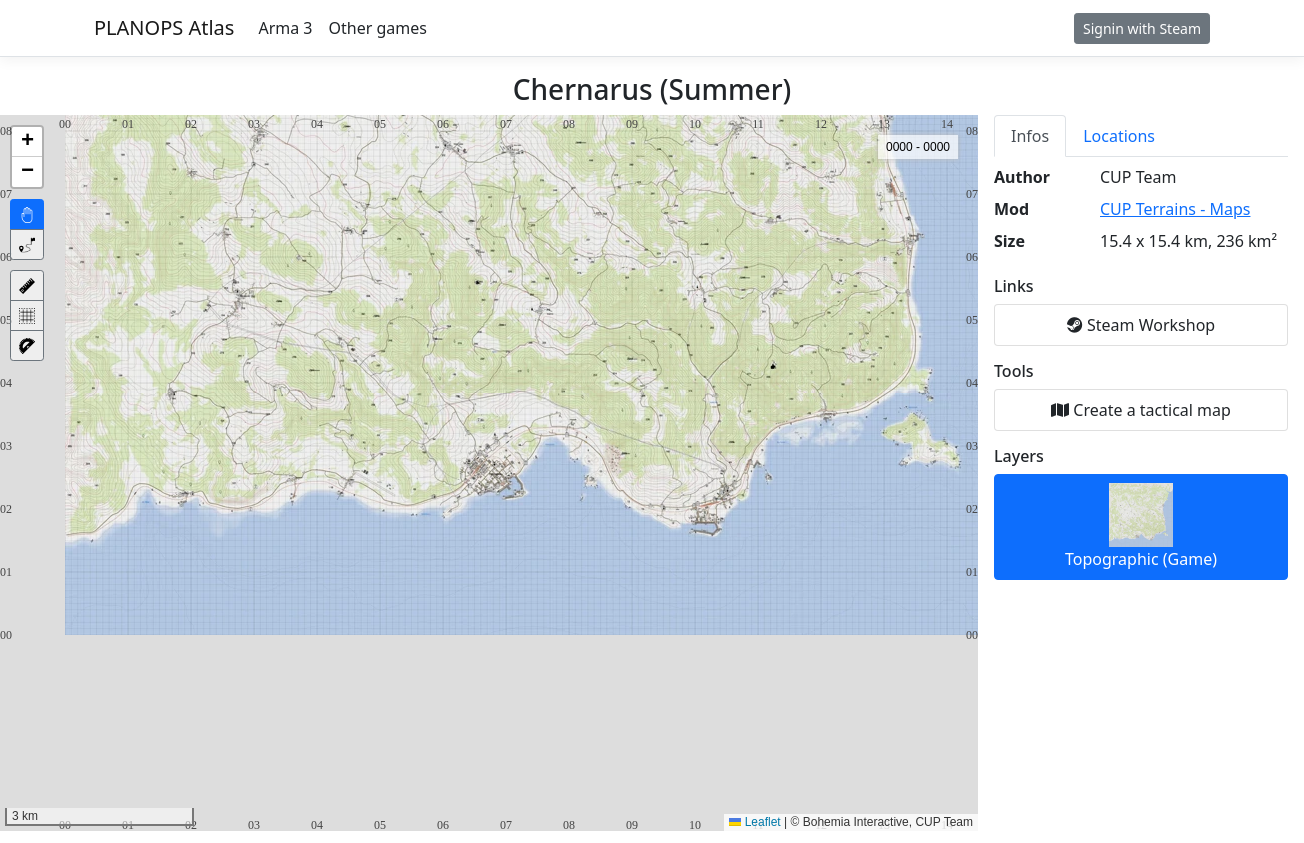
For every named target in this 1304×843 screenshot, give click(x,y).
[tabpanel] (1141, 373)
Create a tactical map (1141, 410)
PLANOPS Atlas (164, 27)
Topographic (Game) (1141, 526)
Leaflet (754, 822)
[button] (27, 142)
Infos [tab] (1030, 136)
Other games (378, 28)
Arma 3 (285, 28)
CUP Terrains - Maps (1175, 209)
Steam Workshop (1141, 325)
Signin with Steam (1142, 28)
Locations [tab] (1119, 136)
